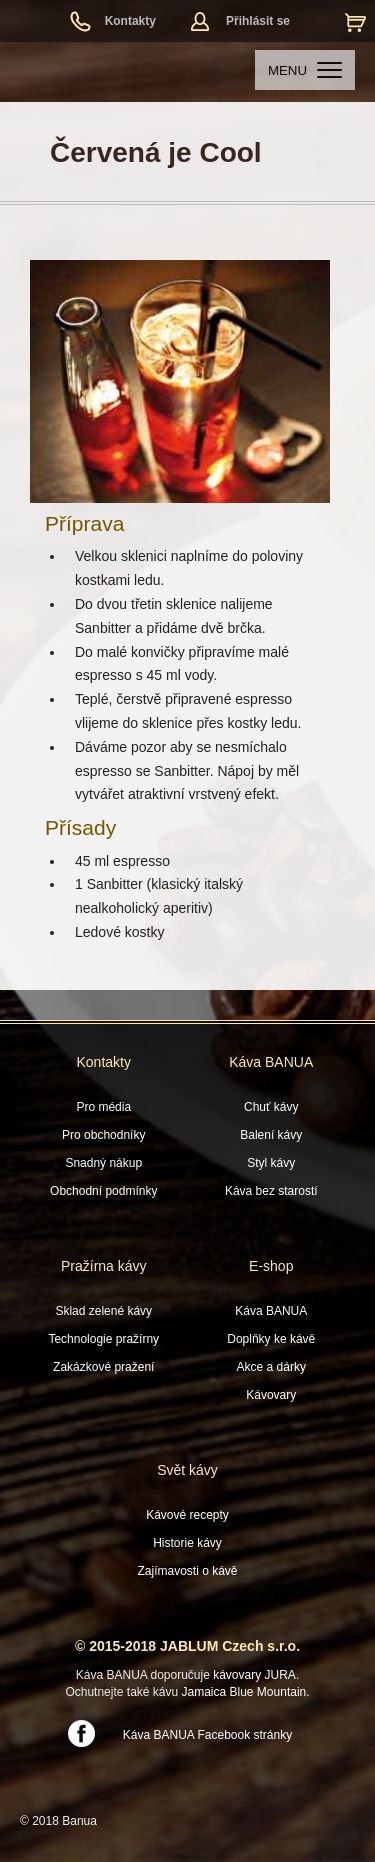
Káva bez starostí (271, 1191)
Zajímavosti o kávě (187, 1571)
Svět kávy (187, 1470)
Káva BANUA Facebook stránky (207, 1735)
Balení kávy (271, 1135)
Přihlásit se (258, 21)
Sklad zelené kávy (103, 1311)
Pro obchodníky (103, 1135)
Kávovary (271, 1395)
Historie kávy (187, 1543)
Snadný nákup (103, 1163)
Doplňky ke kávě (271, 1339)
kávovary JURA (254, 1675)
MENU (305, 70)
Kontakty (130, 21)
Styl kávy (271, 1163)
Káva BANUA (271, 1062)
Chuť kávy (271, 1107)
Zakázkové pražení (103, 1367)
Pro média (103, 1107)
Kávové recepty (187, 1515)
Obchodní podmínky (103, 1191)
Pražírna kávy (104, 1266)
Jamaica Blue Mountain (244, 1692)
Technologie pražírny (103, 1339)
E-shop (271, 1266)
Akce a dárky (271, 1367)
